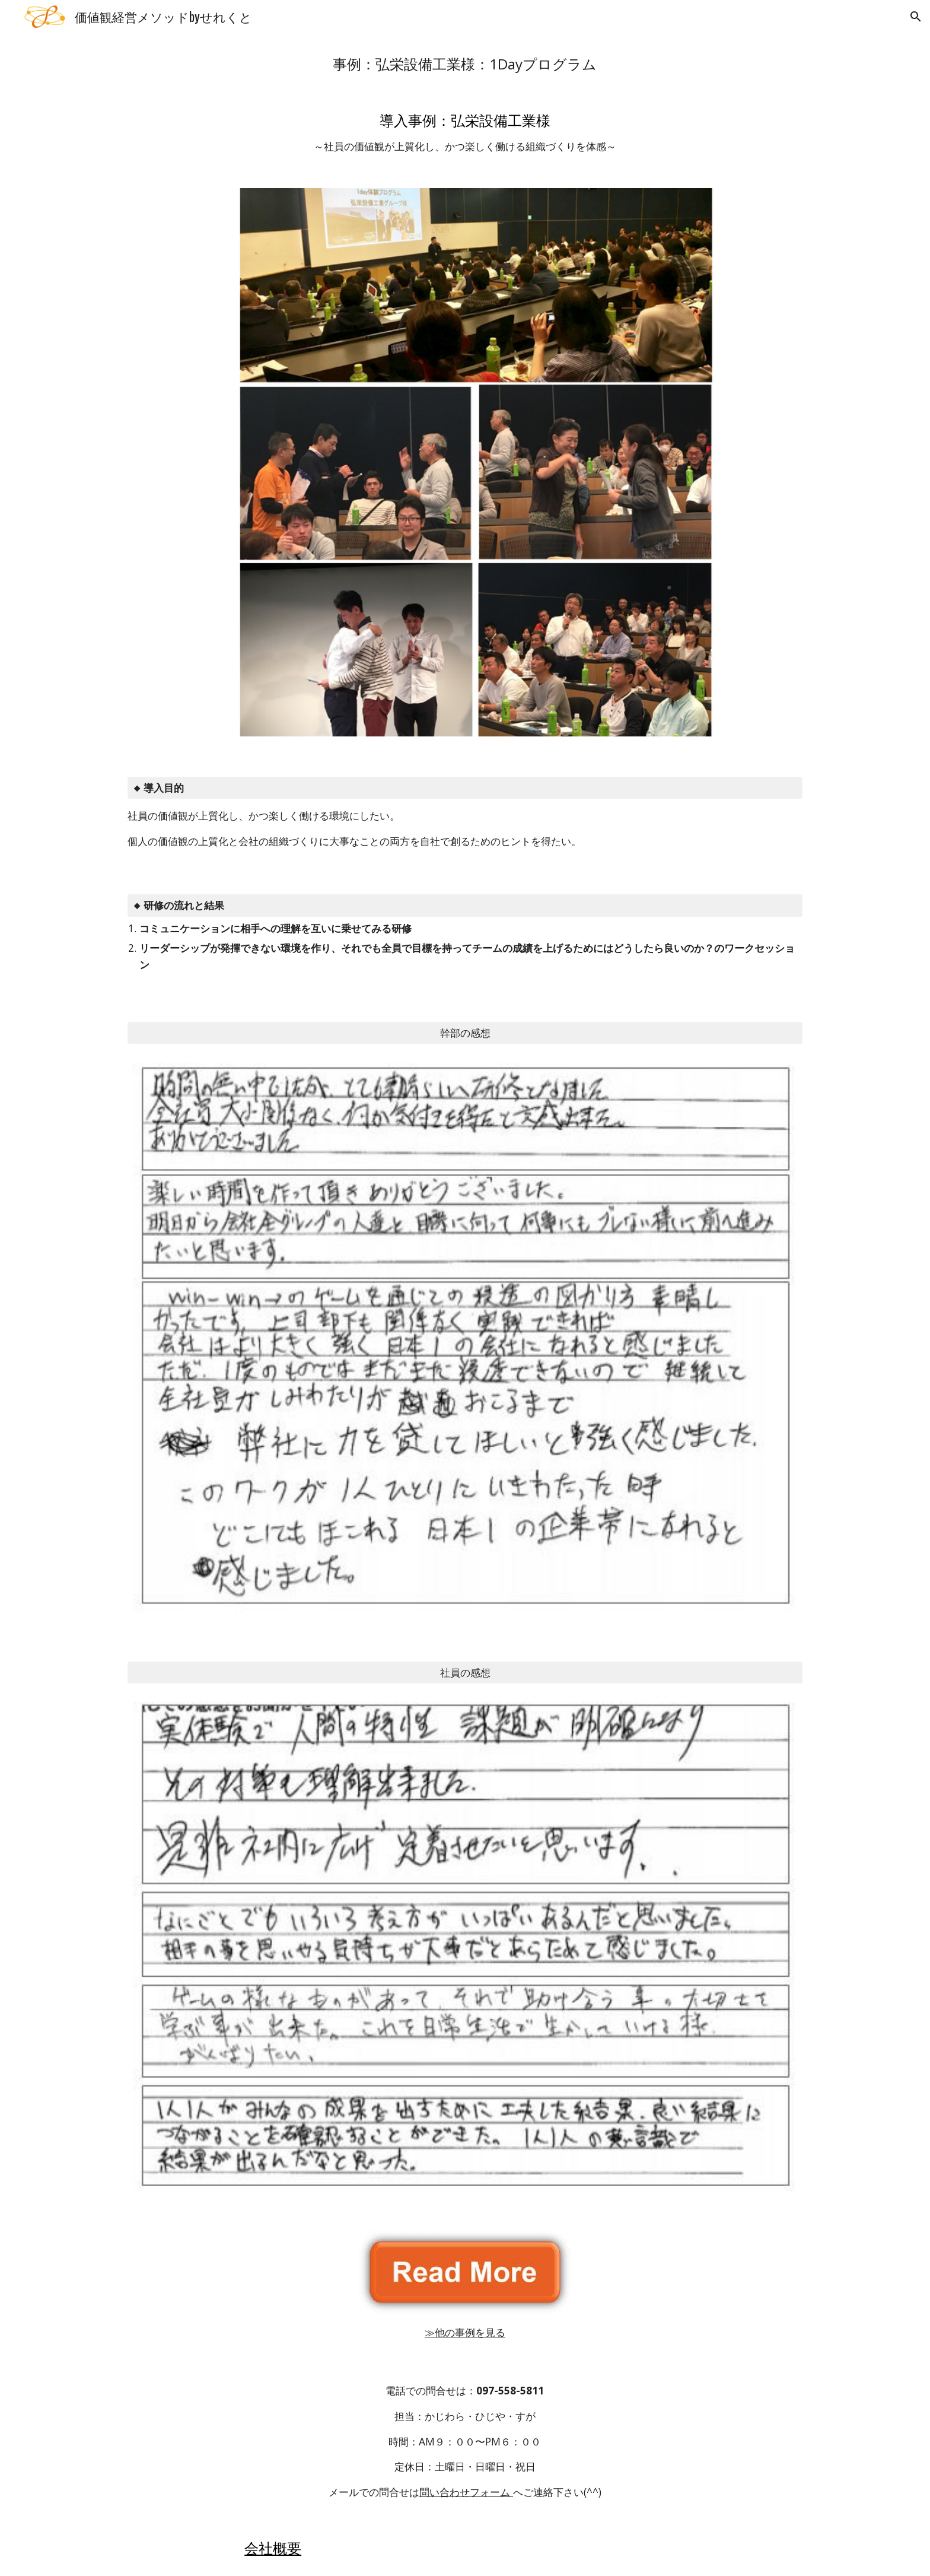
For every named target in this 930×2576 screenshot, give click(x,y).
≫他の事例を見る (465, 2332)
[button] (916, 16)
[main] (465, 64)
